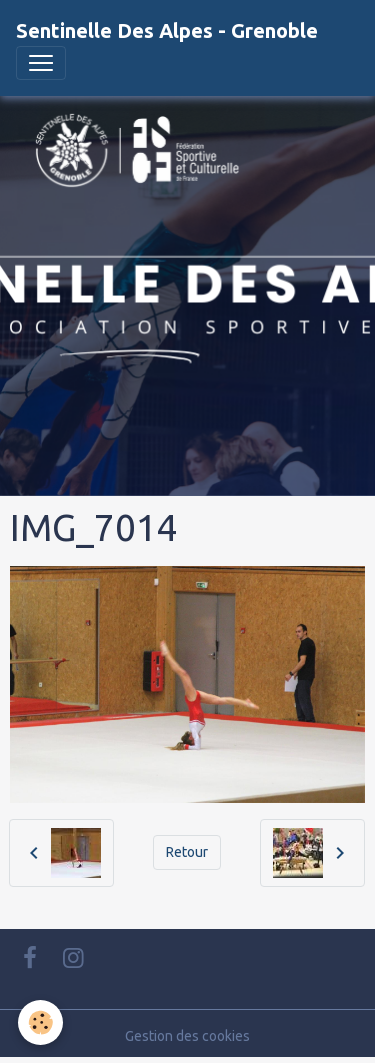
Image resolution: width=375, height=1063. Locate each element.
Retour (187, 852)
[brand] (167, 31)
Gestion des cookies (187, 1036)
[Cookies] (40, 1022)
